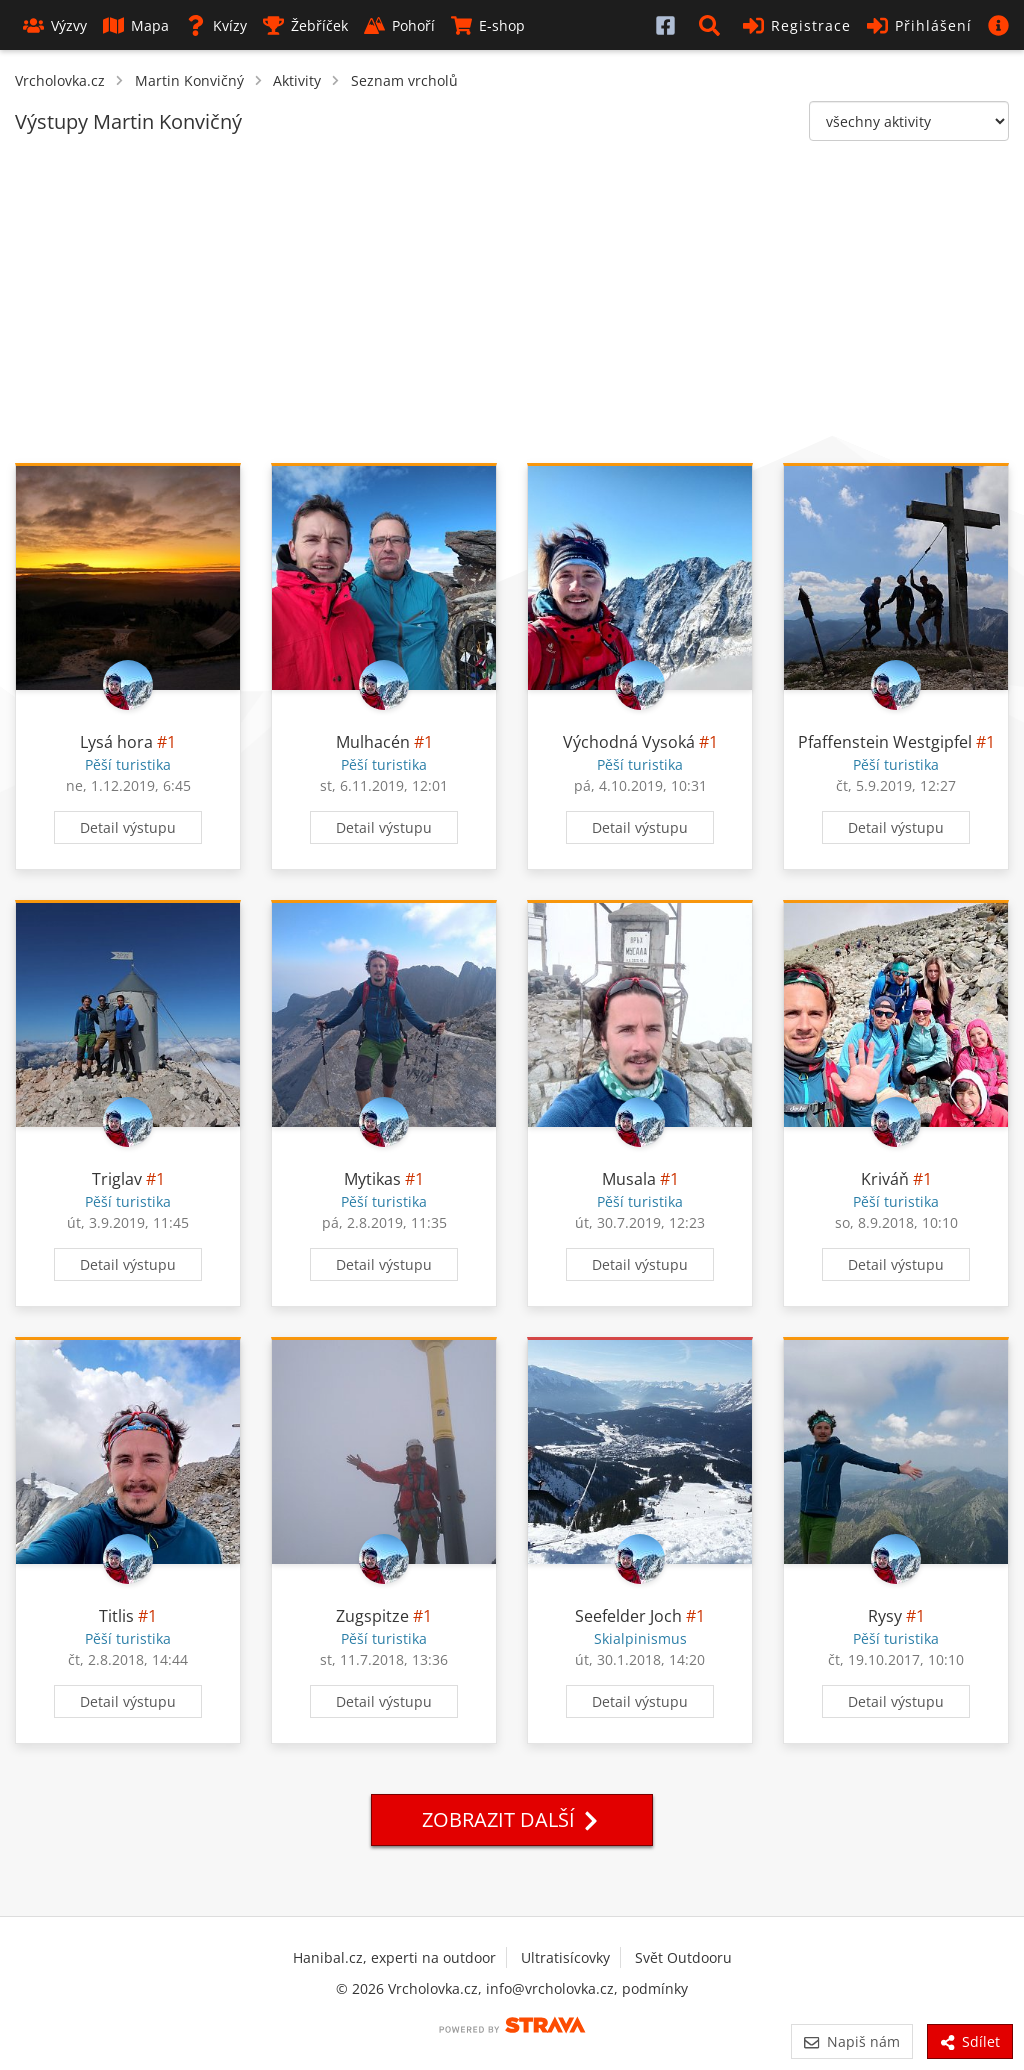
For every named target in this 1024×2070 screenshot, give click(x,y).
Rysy (885, 1616)
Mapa (136, 25)
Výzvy (55, 25)
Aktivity (297, 80)
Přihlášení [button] (919, 25)
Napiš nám (851, 2041)
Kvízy (216, 25)
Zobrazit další (512, 1819)
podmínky (655, 1988)
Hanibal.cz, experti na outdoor (394, 1957)
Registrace (797, 25)
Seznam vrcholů (404, 80)
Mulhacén (373, 742)
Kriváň (885, 1179)
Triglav (117, 1179)
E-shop (488, 25)
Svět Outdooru (683, 1957)
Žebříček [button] (305, 25)
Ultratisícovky (565, 1957)
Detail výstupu (128, 827)
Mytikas (372, 1179)
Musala (629, 1179)
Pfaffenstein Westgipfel (885, 742)
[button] (713, 25)
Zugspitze (372, 1616)
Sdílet (970, 2041)
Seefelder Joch (628, 1616)
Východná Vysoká (629, 742)
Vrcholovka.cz (60, 80)
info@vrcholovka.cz (550, 1988)
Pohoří (399, 25)
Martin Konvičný (189, 80)
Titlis (116, 1616)
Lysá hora (116, 742)
